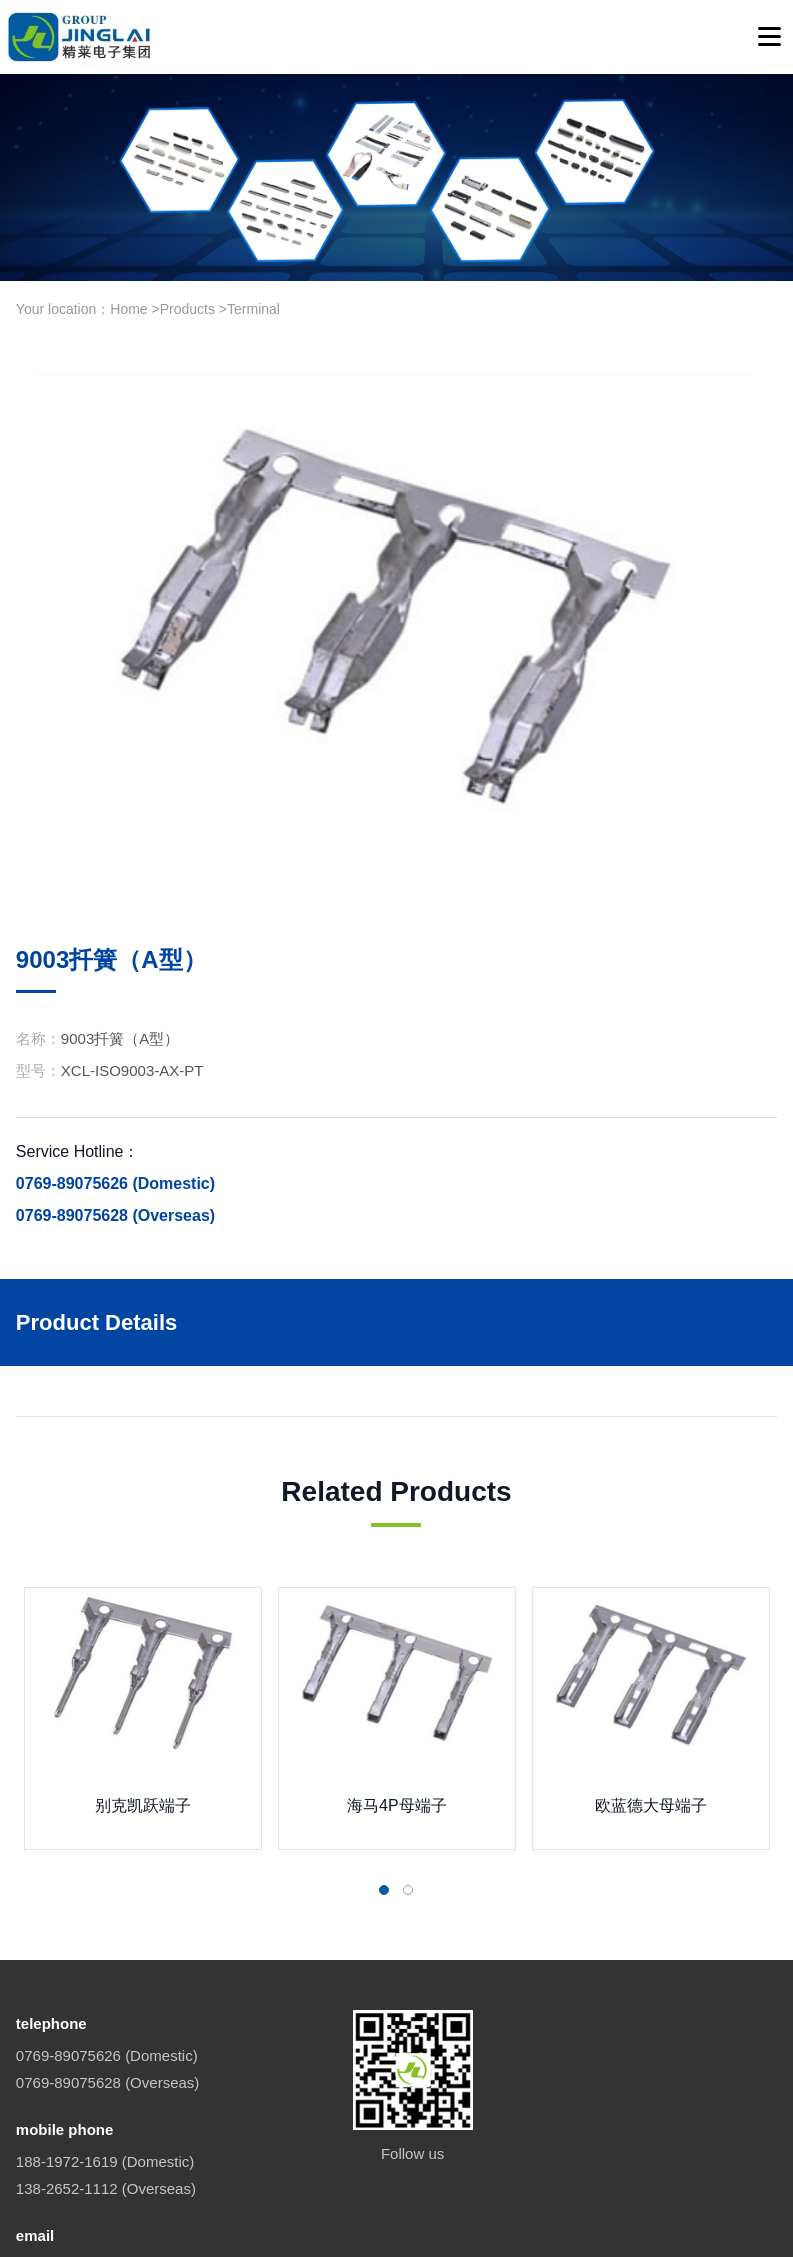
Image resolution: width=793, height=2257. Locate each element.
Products (187, 309)
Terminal (253, 309)
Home (128, 309)
